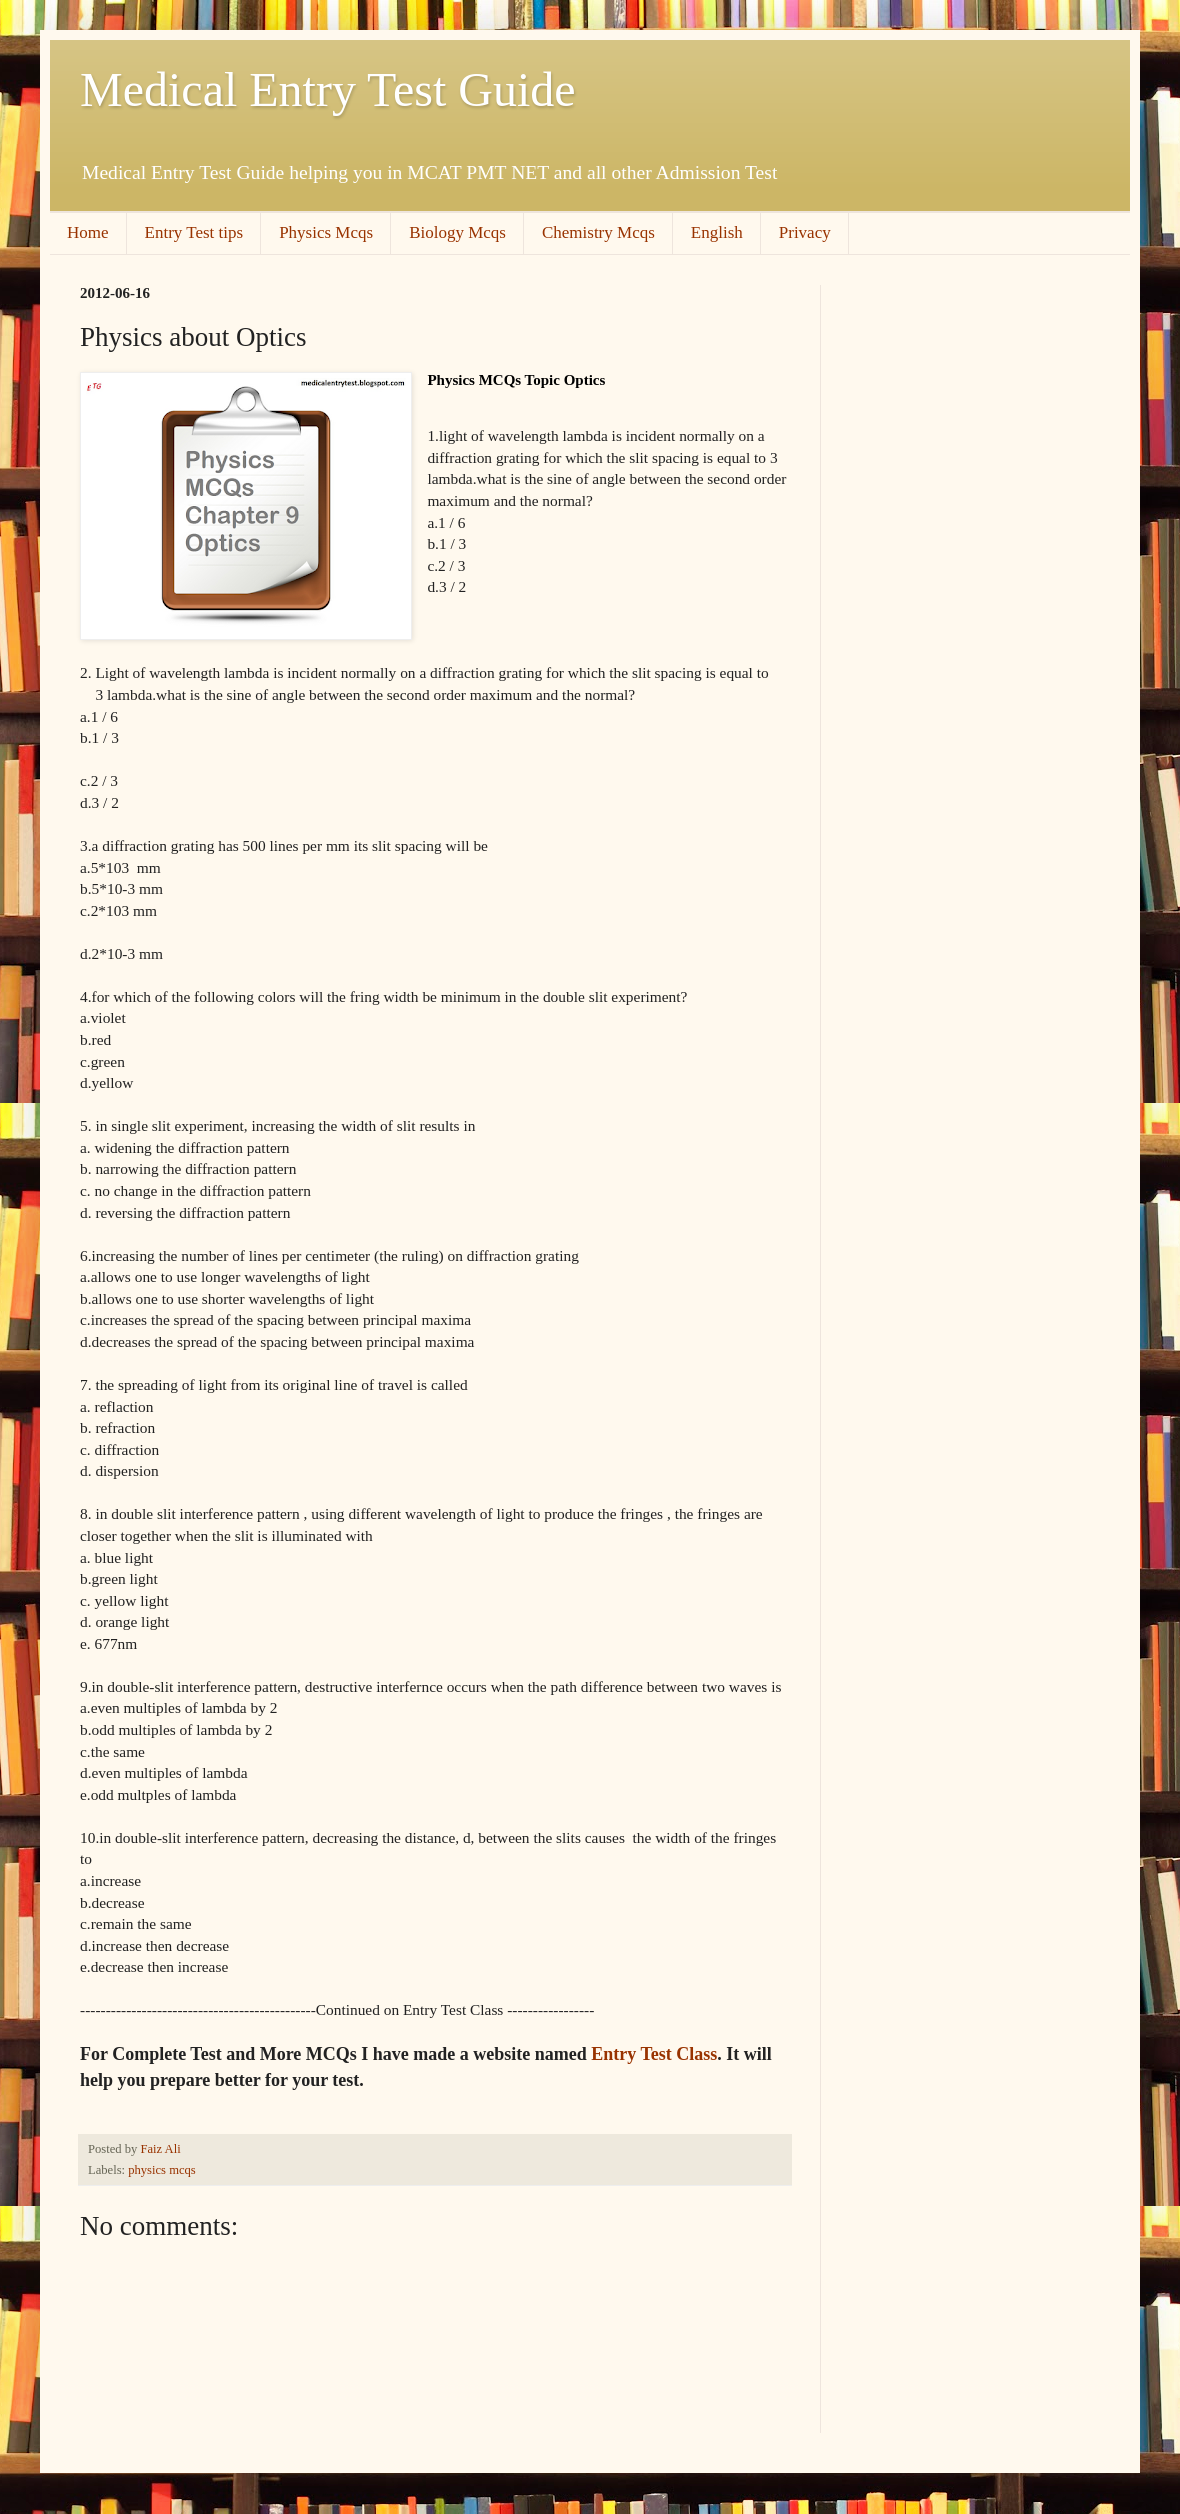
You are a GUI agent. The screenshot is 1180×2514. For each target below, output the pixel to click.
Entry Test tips (194, 232)
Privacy (805, 232)
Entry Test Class (654, 2054)
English (717, 232)
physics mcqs (162, 2170)
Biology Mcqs (457, 232)
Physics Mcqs (326, 232)
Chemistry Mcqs (598, 232)
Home (88, 232)
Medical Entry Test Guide (328, 89)
